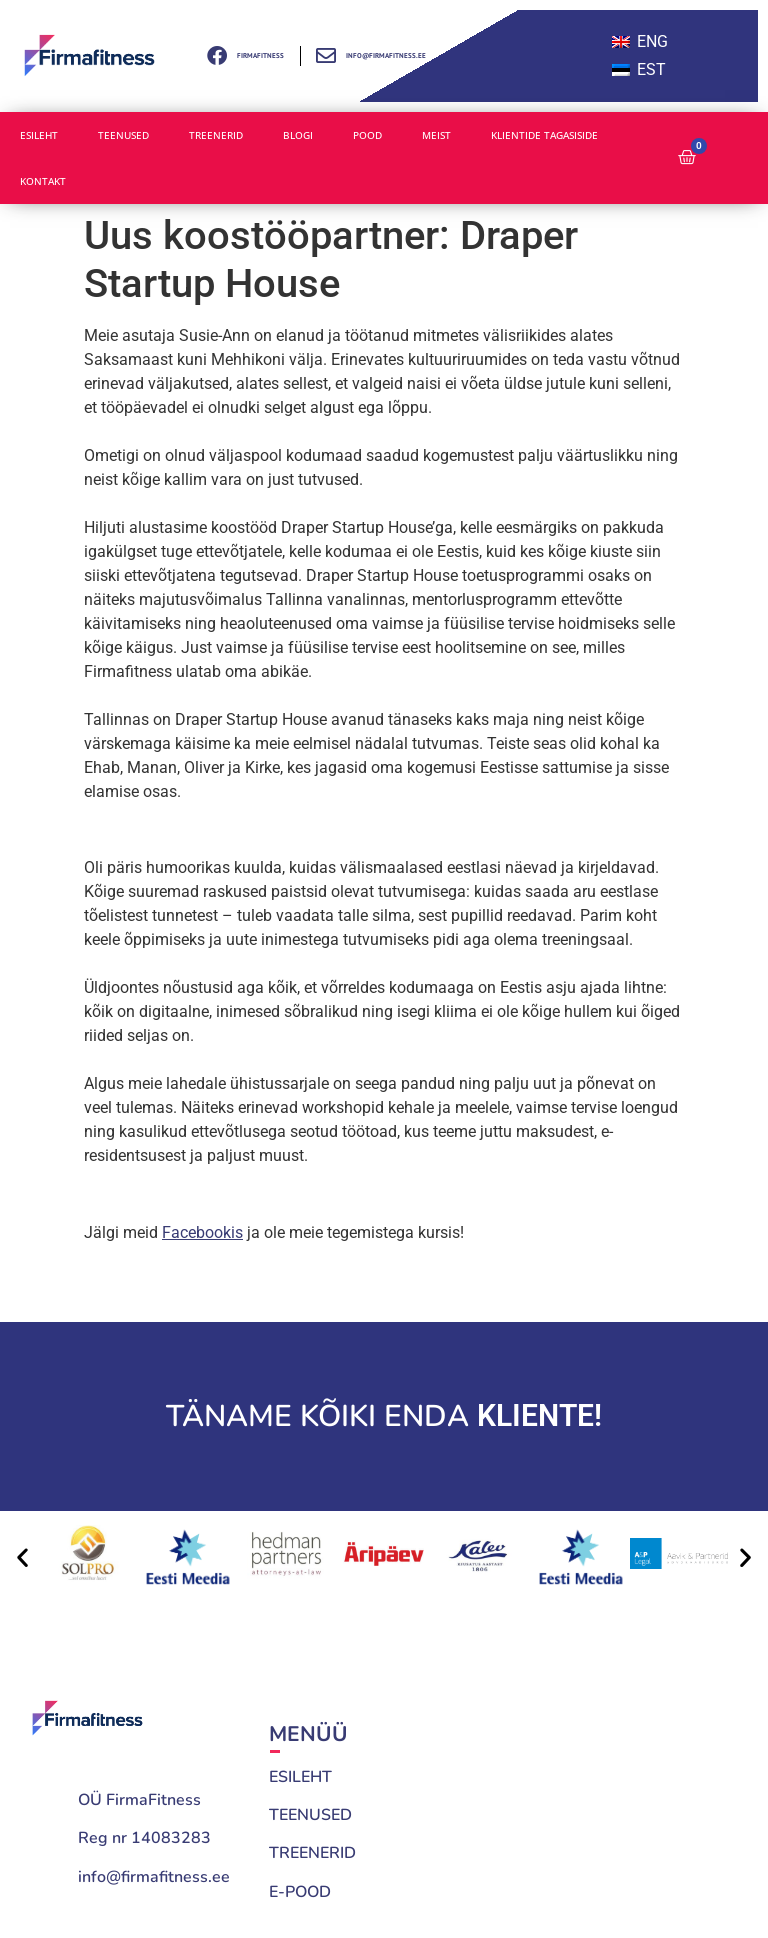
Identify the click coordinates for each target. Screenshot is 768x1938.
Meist (436, 135)
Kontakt (43, 181)
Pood (367, 135)
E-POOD (300, 1892)
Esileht (39, 135)
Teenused (123, 135)
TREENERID (312, 1853)
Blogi (298, 135)
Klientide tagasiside (544, 135)
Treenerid (216, 135)
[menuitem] (639, 42)
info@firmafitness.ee (154, 1877)
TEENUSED (310, 1815)
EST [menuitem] (651, 69)
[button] (22, 1557)
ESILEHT (300, 1777)
